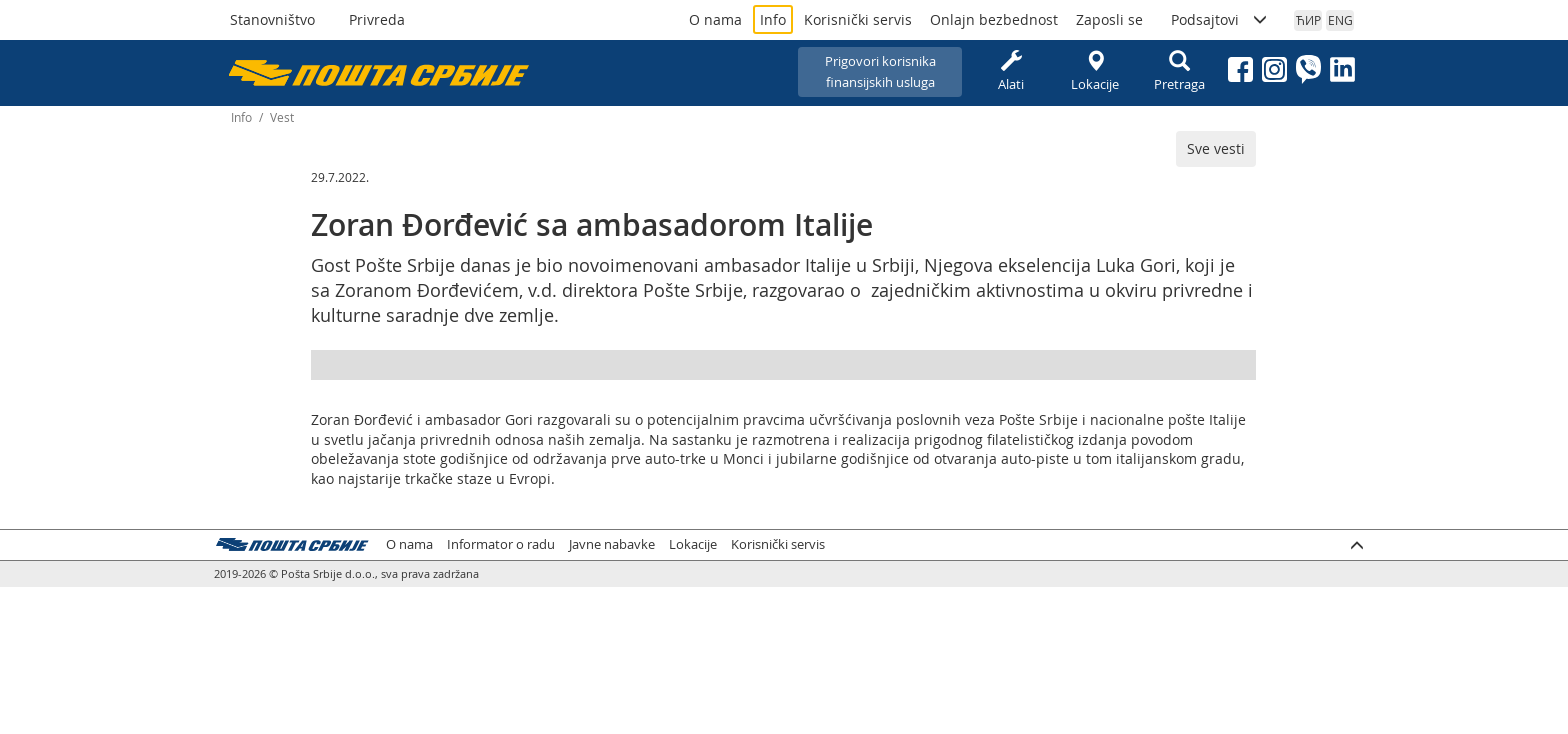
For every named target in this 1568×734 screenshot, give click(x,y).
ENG (1340, 20)
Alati (1011, 71)
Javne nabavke (612, 544)
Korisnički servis (858, 19)
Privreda (377, 19)
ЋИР (1308, 20)
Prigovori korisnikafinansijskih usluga (880, 71)
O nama (715, 19)
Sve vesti (1216, 148)
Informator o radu (501, 544)
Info (773, 19)
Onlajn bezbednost (994, 19)
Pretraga (1179, 71)
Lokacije (1095, 71)
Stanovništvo (272, 19)
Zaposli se (1109, 19)
